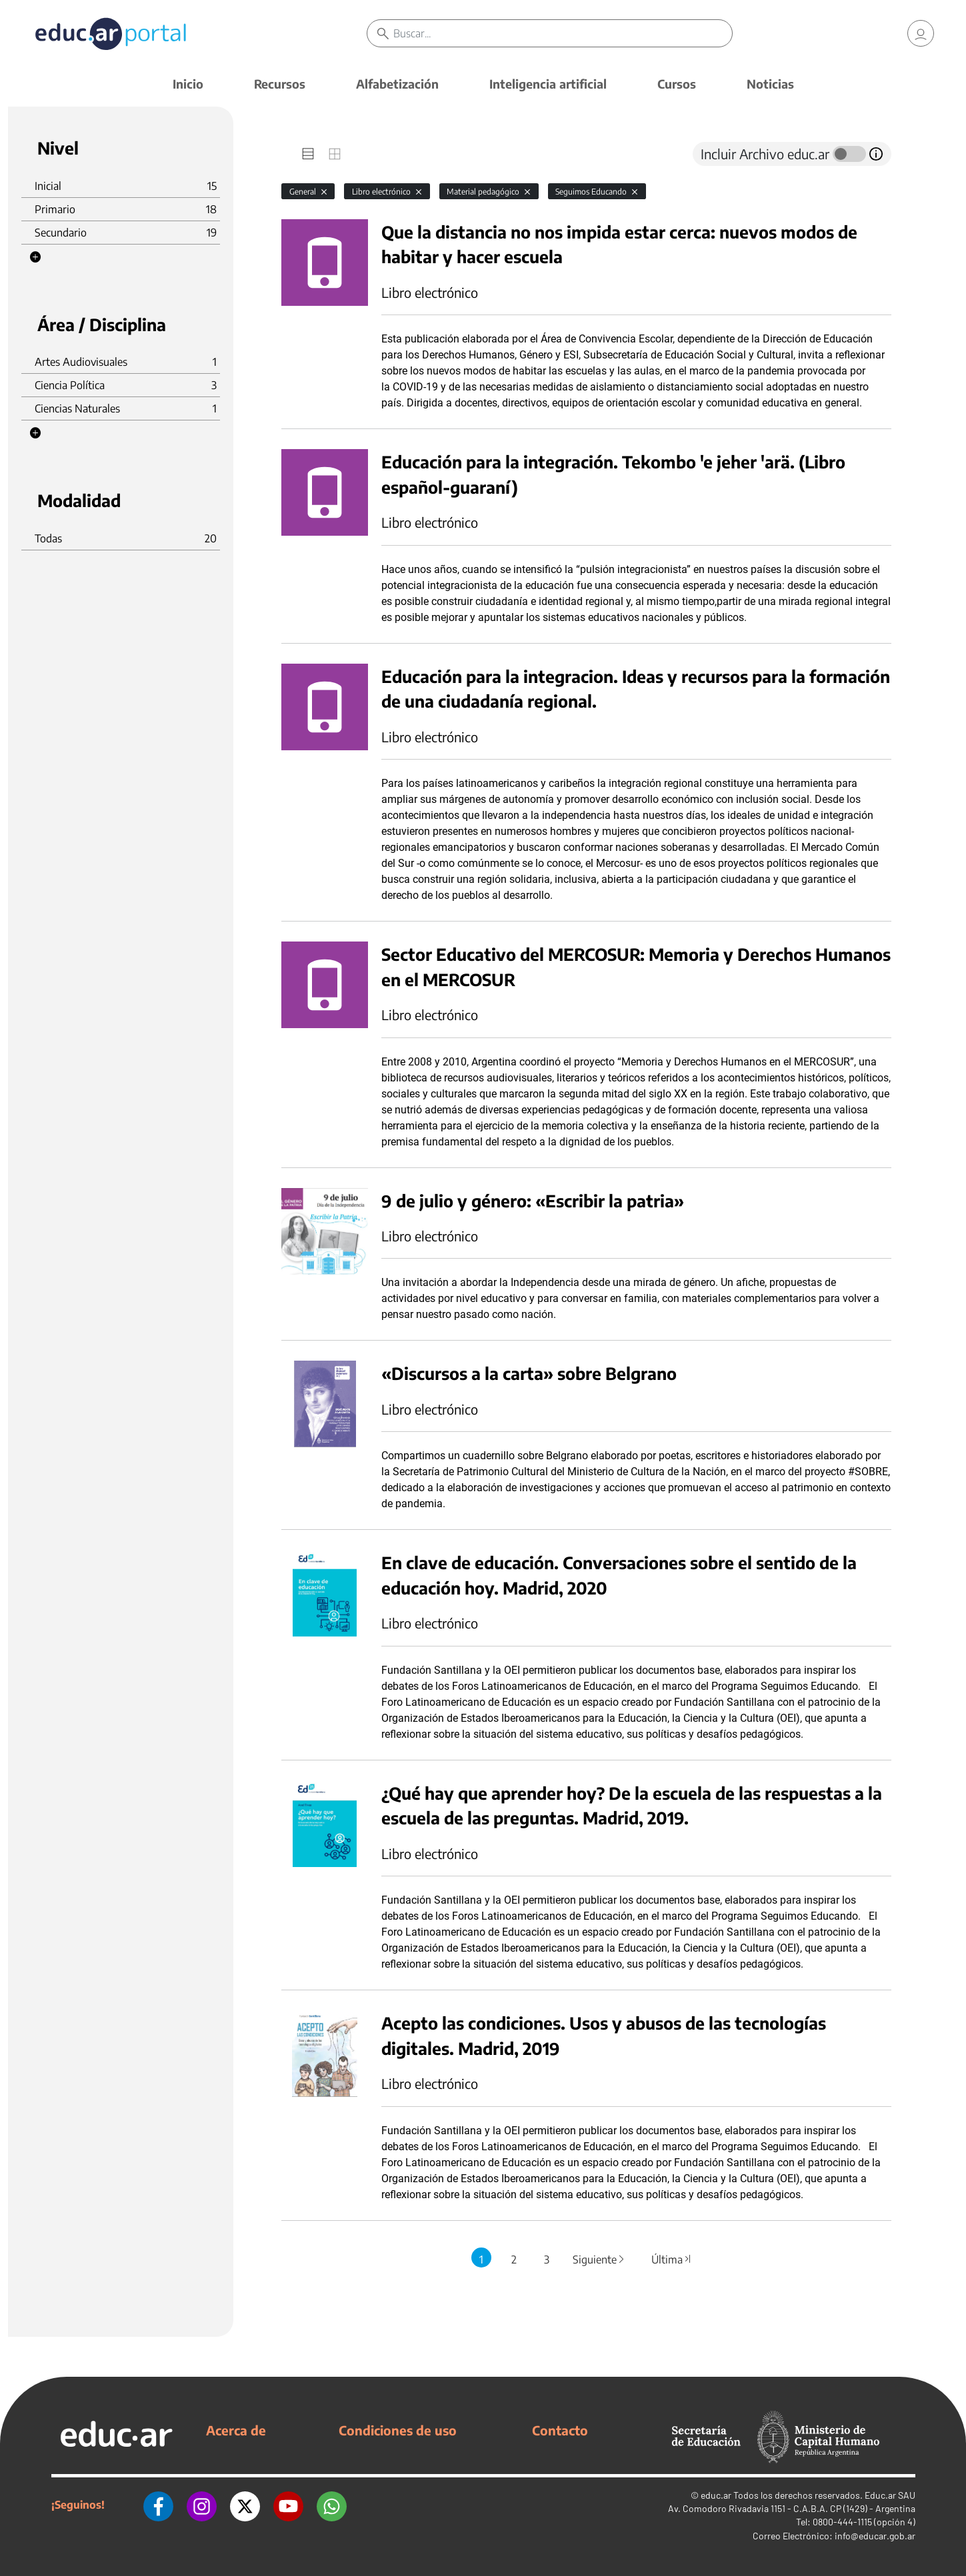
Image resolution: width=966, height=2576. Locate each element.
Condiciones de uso (398, 2430)
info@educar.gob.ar (875, 2535)
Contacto (560, 2430)
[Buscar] (562, 33)
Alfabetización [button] (397, 83)
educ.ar (716, 2495)
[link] (920, 33)
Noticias (770, 83)
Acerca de (236, 2430)
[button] (35, 257)
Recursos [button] (279, 83)
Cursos (676, 83)
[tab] (308, 154)
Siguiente (599, 2259)
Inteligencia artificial (548, 83)
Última (672, 2259)
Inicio (188, 83)
